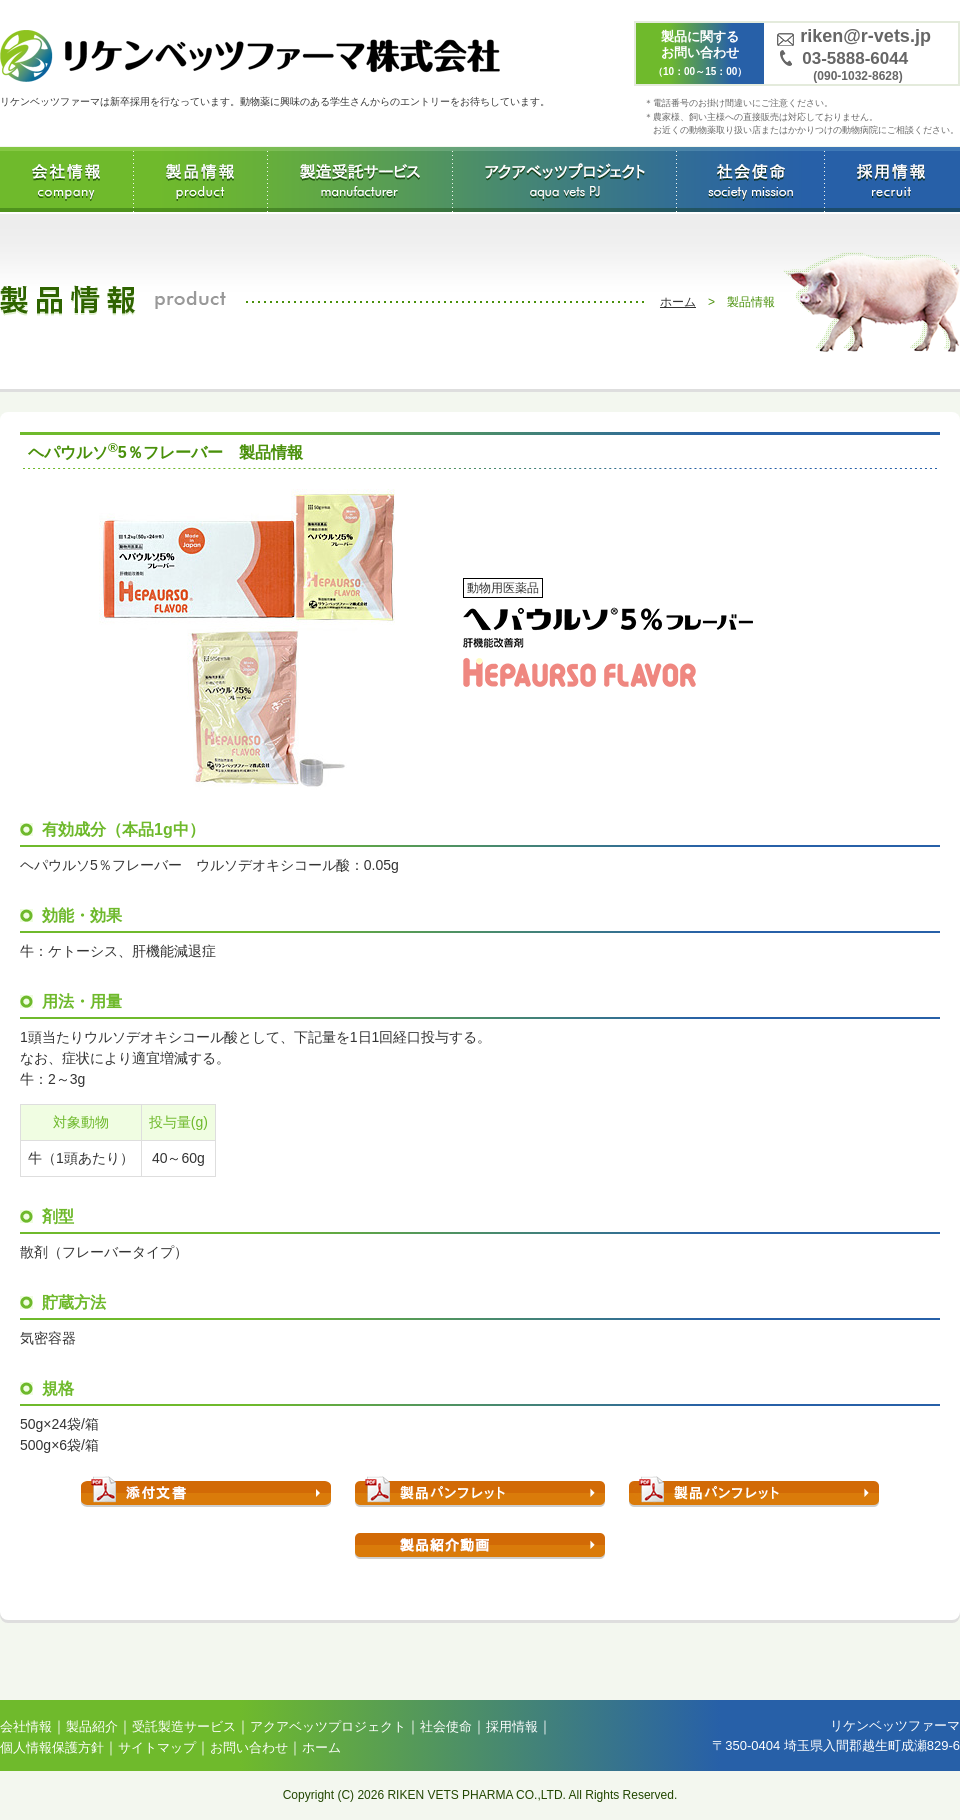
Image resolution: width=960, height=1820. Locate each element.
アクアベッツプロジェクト (564, 179)
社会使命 (750, 179)
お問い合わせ (249, 1747)
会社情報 (66, 179)
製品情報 (200, 179)
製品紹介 (92, 1726)
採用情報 (890, 179)
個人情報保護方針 (52, 1747)
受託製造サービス (360, 179)
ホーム (678, 302)
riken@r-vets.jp (865, 36)
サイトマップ (157, 1747)
